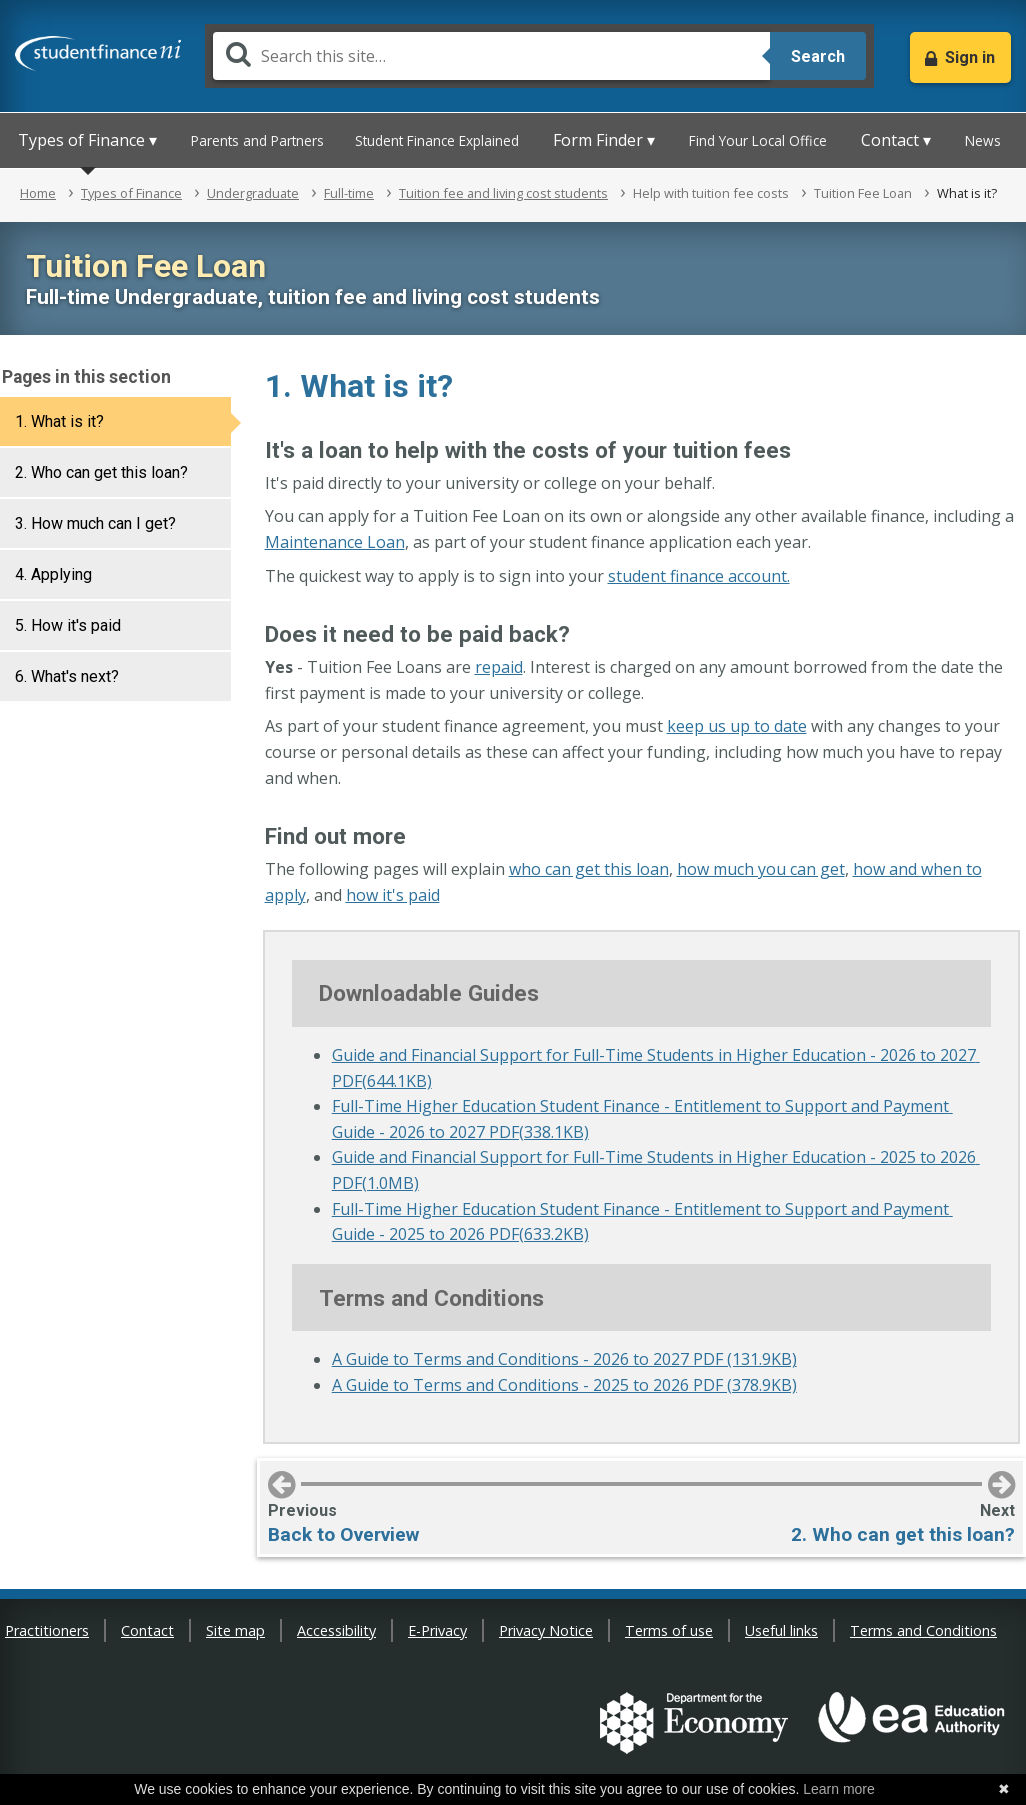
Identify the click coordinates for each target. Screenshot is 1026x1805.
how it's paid (393, 895)
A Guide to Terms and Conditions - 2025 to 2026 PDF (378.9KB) (564, 1385)
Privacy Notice (546, 1630)
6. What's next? (67, 676)
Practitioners (47, 1630)
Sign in (970, 57)
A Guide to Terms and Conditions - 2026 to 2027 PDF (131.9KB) (564, 1359)
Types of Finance (131, 193)
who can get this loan (589, 869)
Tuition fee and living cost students (503, 193)
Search (818, 56)
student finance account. (699, 576)
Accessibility (336, 1630)
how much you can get (761, 869)
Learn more (839, 1789)
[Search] (491, 56)
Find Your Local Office (758, 140)
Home (38, 193)
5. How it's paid (68, 625)
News (983, 140)
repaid (499, 667)
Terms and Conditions (923, 1630)
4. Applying (53, 574)
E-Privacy (437, 1630)
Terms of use (669, 1630)
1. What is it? (59, 421)
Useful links (781, 1630)
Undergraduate (253, 193)
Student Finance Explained (437, 140)
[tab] (115, 421)
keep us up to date (737, 726)
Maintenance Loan (335, 542)
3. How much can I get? (95, 523)
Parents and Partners (257, 140)
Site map (235, 1630)
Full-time (349, 193)
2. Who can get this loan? (101, 472)
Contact (147, 1630)
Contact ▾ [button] (896, 140)
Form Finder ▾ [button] (604, 140)
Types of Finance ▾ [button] (87, 140)
